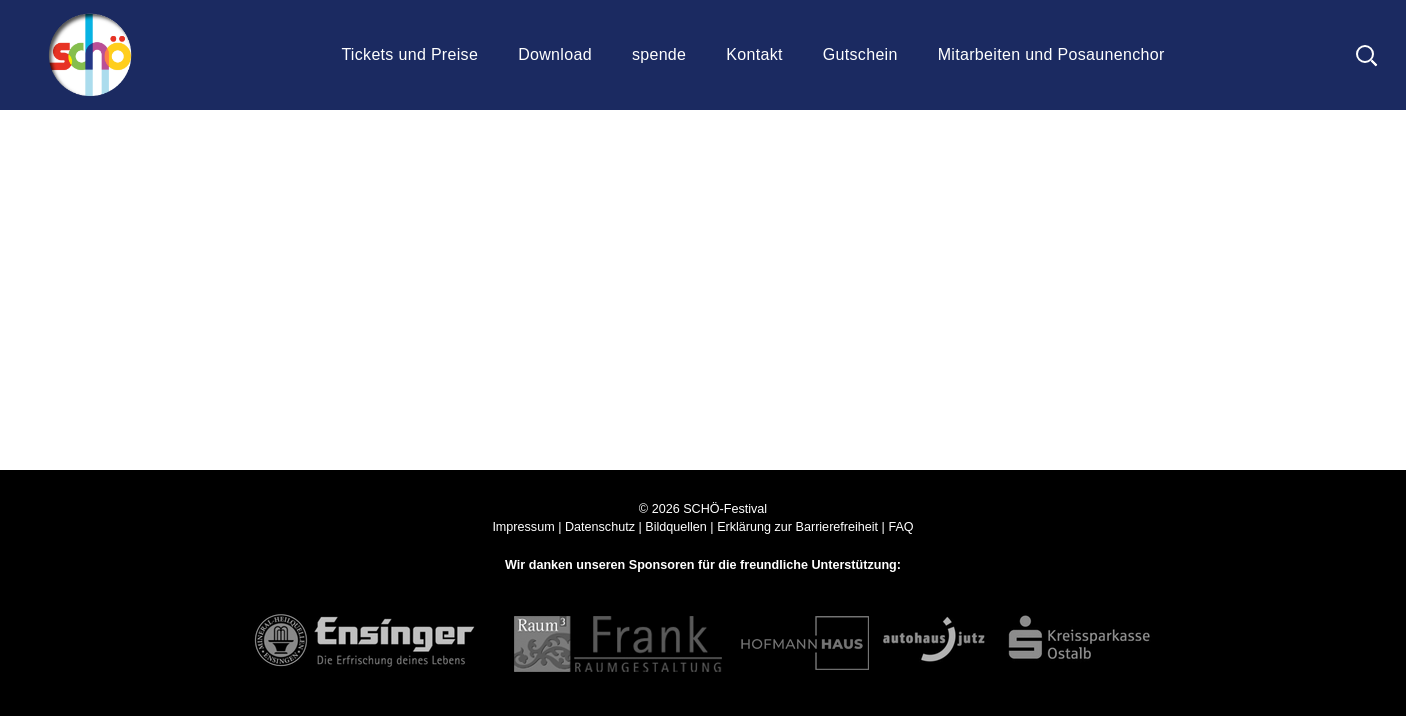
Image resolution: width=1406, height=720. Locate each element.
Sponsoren (662, 565)
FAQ (900, 527)
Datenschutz (600, 527)
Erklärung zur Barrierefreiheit (797, 527)
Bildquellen (676, 527)
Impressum (523, 527)
